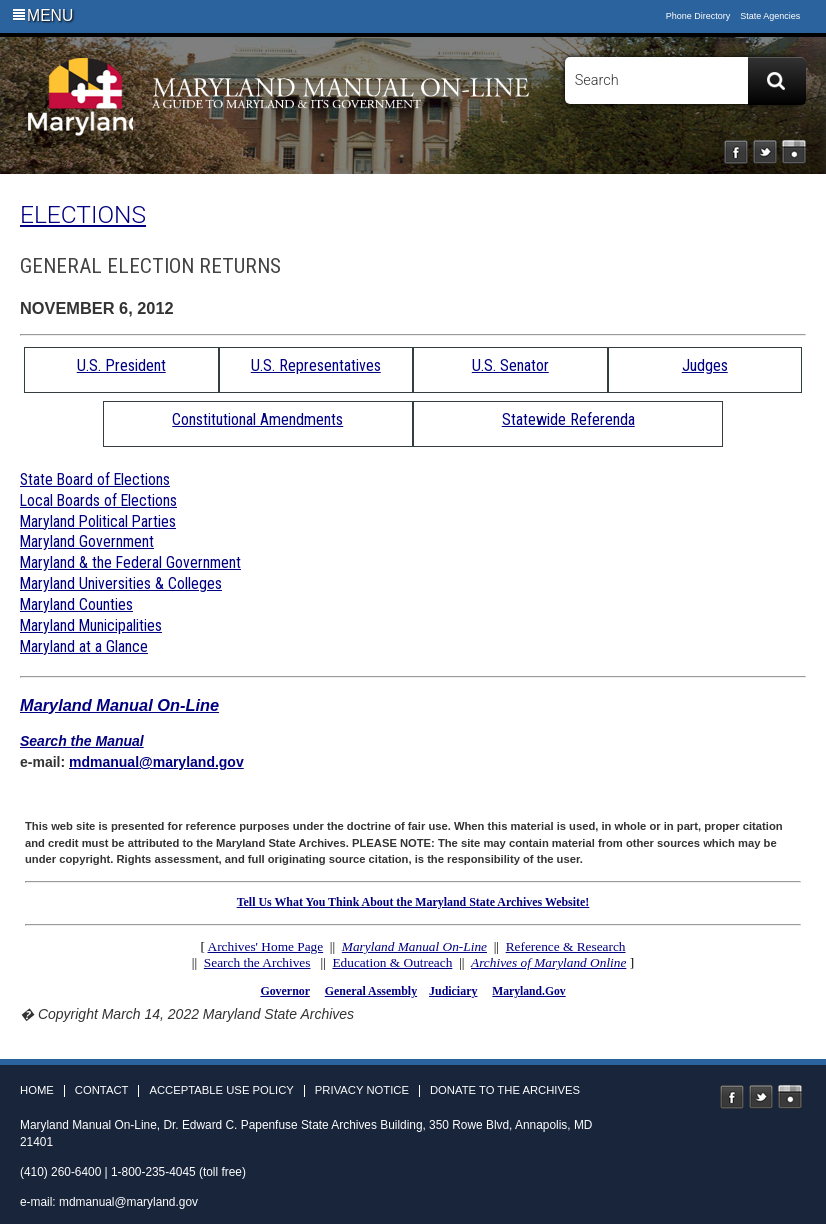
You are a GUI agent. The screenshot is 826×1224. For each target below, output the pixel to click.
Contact (102, 1090)
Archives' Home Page (266, 946)
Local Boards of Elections (98, 500)
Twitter (765, 152)
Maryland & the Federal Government (130, 562)
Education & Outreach (392, 962)
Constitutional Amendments (257, 419)
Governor (284, 991)
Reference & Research (566, 946)
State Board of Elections (95, 479)
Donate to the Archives (505, 1090)
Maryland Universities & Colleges (121, 583)
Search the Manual (82, 741)
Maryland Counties (76, 604)
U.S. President (121, 365)
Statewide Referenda (568, 419)
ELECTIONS (83, 214)
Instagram (794, 152)
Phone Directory (698, 16)
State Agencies (770, 16)
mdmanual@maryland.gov (156, 762)
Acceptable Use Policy (221, 1090)
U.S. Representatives (316, 365)
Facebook (736, 152)
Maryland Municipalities (91, 625)
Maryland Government (87, 541)
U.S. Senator (510, 365)
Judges (705, 365)
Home (37, 1090)
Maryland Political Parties (98, 521)
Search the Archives (257, 962)
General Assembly (371, 991)
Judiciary (453, 991)
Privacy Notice (362, 1090)
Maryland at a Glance (84, 646)
